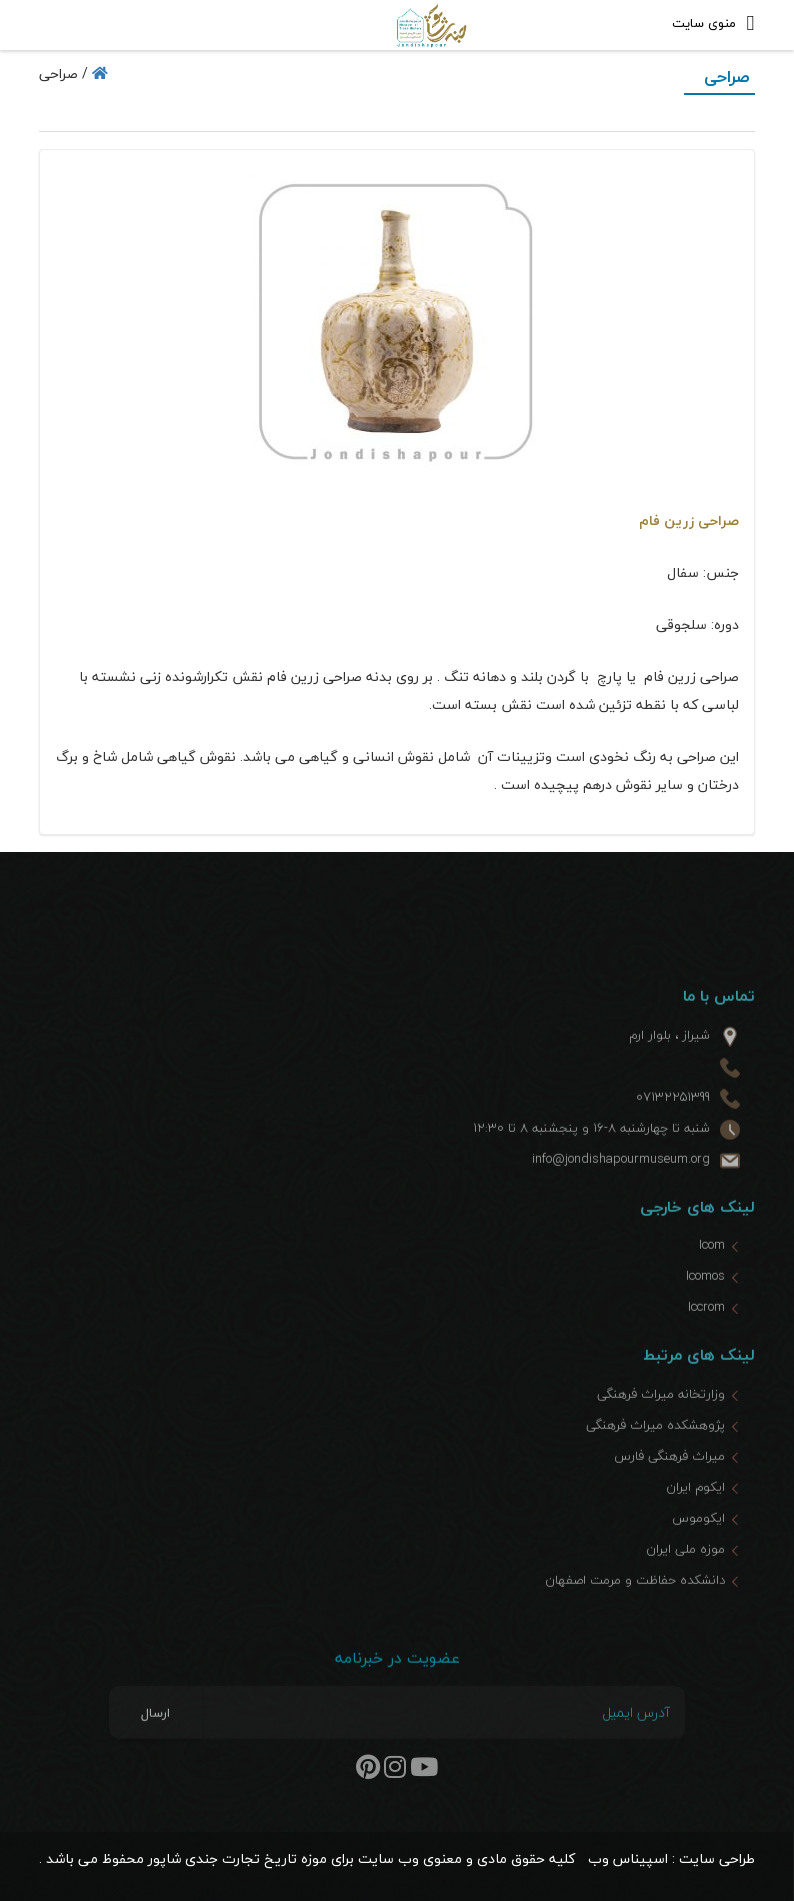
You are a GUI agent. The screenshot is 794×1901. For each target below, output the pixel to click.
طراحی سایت (717, 1858)
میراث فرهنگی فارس (669, 1490)
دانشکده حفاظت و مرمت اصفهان (635, 1614)
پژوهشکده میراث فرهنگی (655, 1459)
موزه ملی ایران (685, 1583)
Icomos (705, 1311)
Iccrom (706, 1342)
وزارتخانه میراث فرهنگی (661, 1428)
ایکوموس (698, 1552)
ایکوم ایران (695, 1521)
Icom (712, 1280)
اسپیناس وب (628, 1858)
